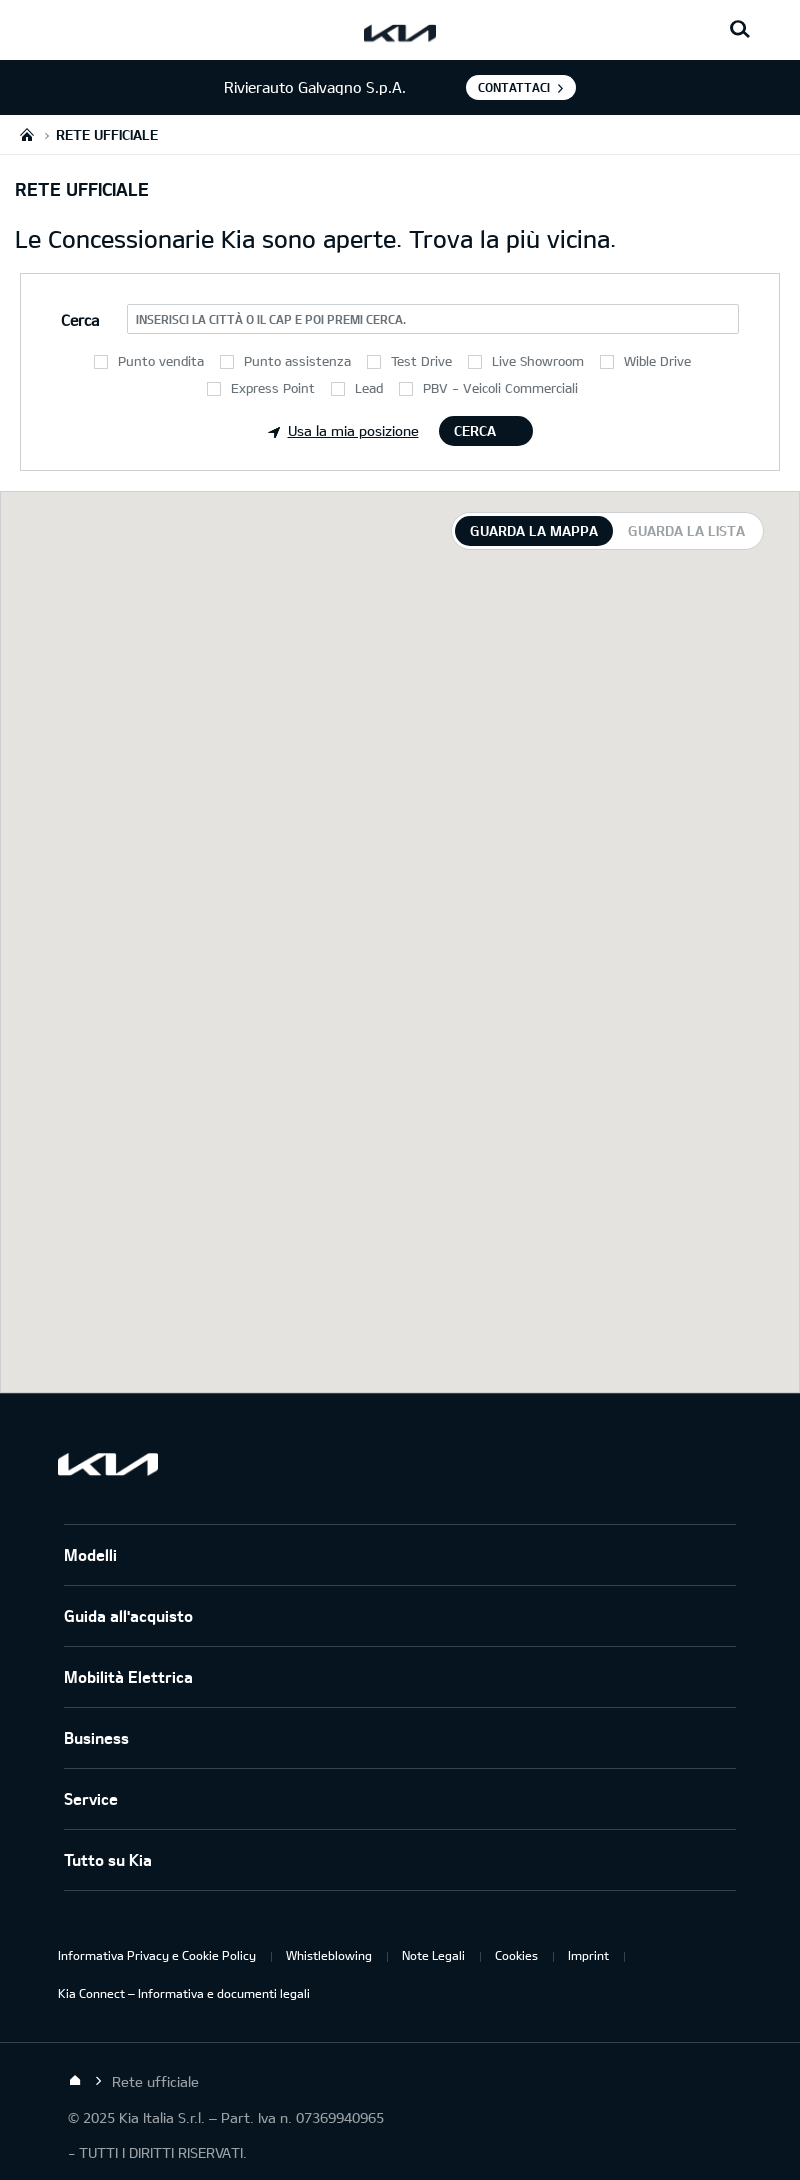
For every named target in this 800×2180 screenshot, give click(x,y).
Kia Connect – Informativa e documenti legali (184, 1993)
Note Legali (433, 1955)
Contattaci (514, 87)
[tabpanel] (400, 942)
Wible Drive (657, 361)
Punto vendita (161, 361)
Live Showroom (538, 361)
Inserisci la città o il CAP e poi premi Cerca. (271, 319)
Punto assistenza (297, 361)
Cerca (475, 430)
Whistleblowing (329, 1955)
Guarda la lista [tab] (686, 530)
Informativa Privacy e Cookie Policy (157, 1955)
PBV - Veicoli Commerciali (500, 388)
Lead (369, 388)
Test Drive (421, 361)
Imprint (588, 1955)
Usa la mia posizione (343, 430)
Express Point (273, 388)
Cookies (516, 1955)
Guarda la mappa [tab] (534, 530)
